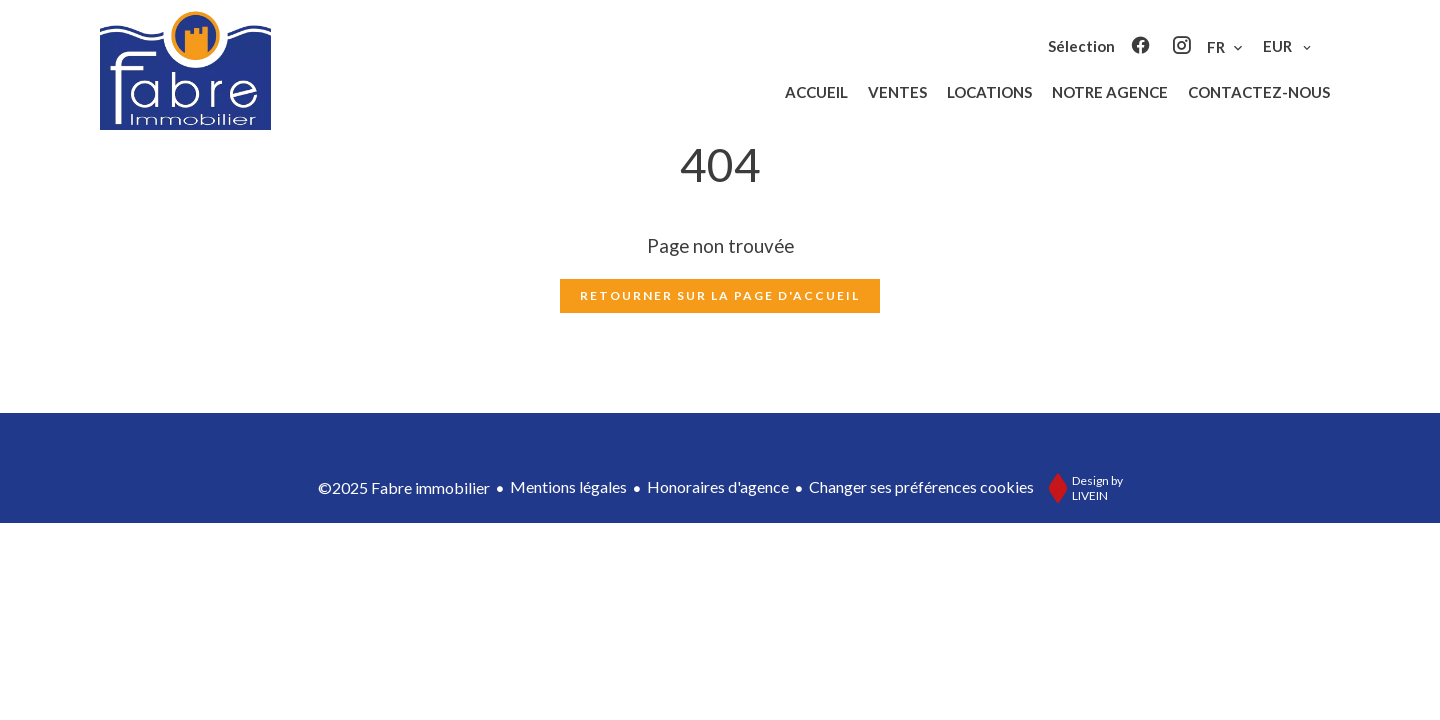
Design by (1081, 488)
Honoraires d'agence (718, 486)
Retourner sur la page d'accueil (720, 295)
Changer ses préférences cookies (921, 486)
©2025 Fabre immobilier (404, 487)
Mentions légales (568, 486)
